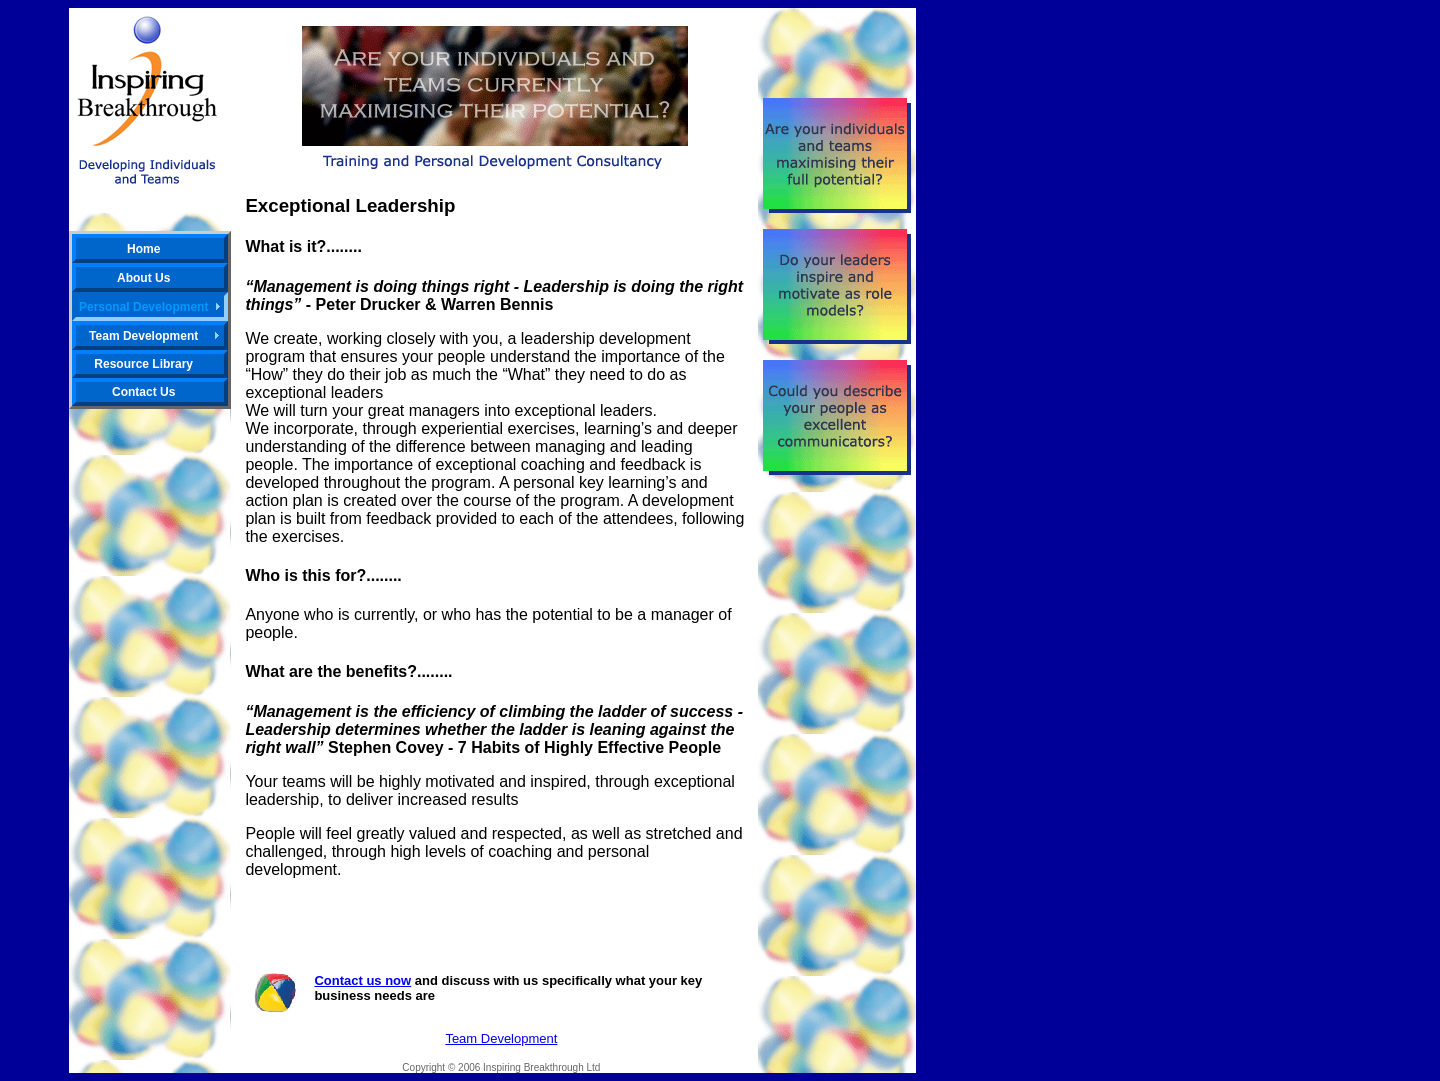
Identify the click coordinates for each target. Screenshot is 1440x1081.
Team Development (501, 1038)
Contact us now (362, 980)
